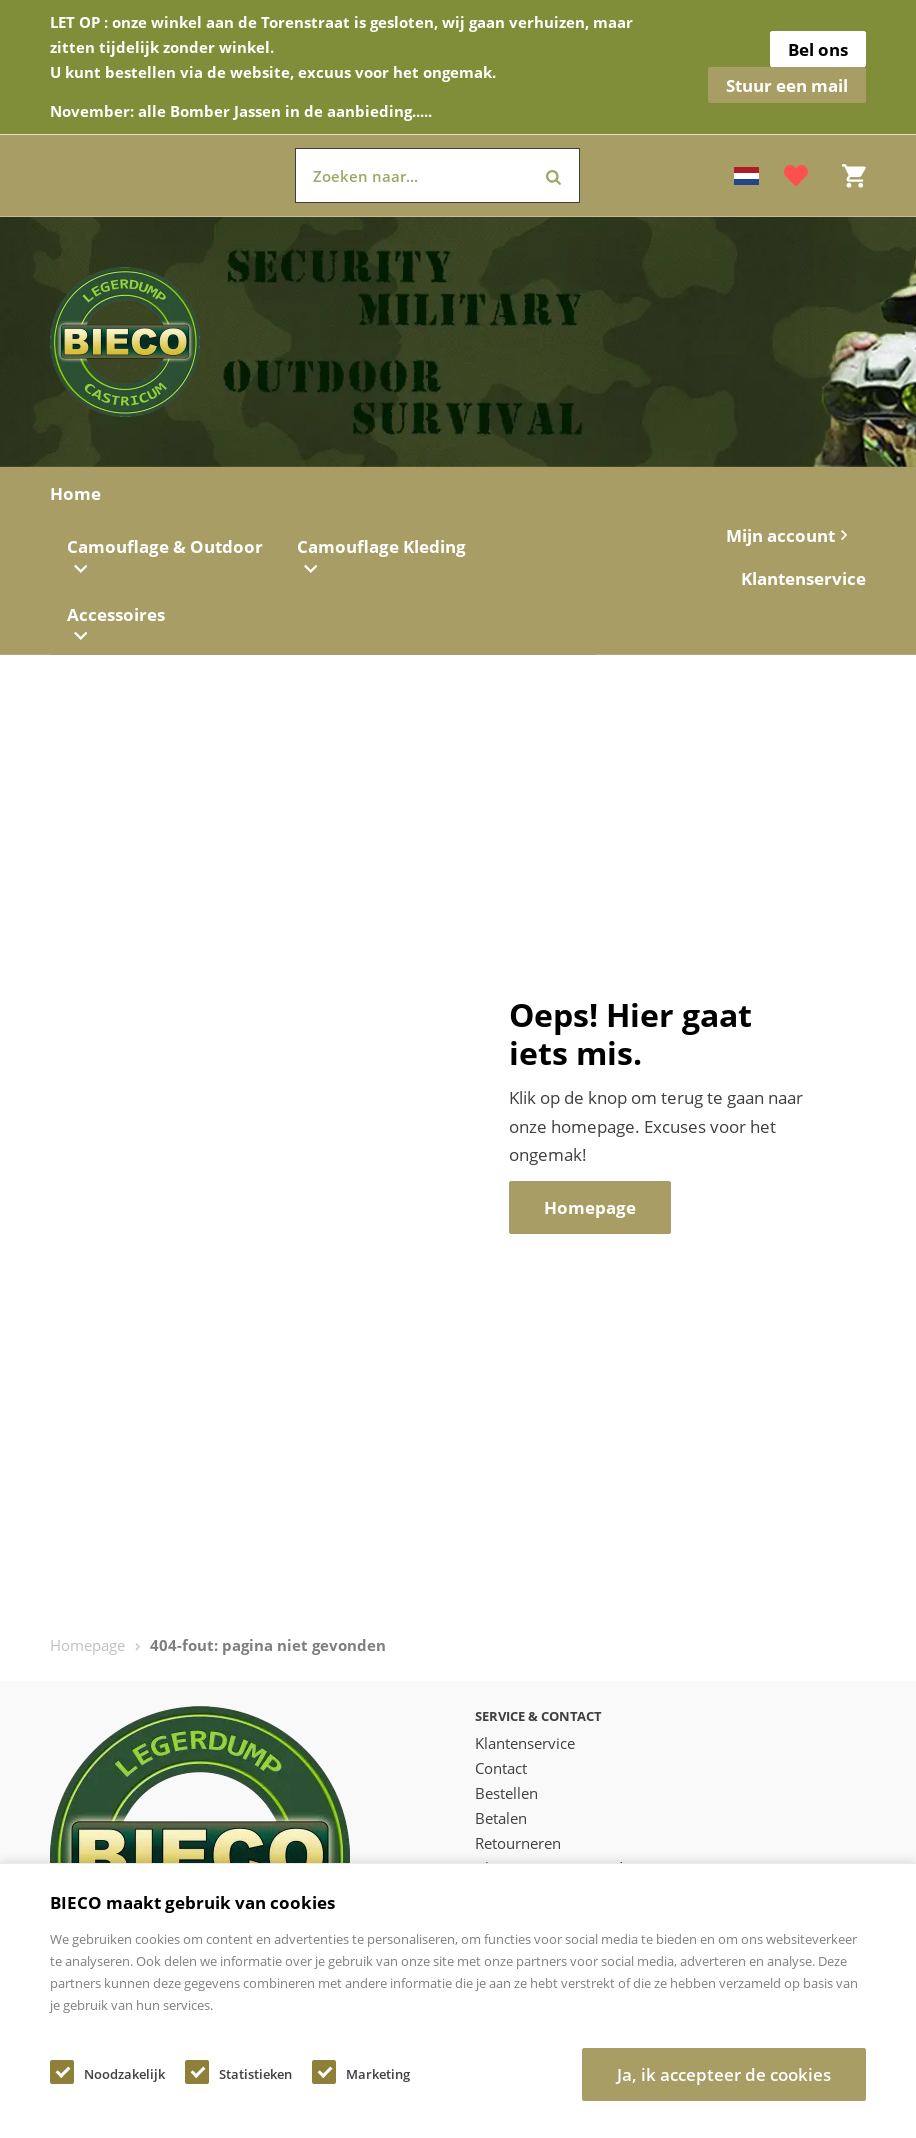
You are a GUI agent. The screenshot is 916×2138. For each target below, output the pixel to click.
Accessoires (116, 623)
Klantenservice (803, 578)
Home (75, 493)
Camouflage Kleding (381, 555)
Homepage (87, 1645)
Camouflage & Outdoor (165, 555)
